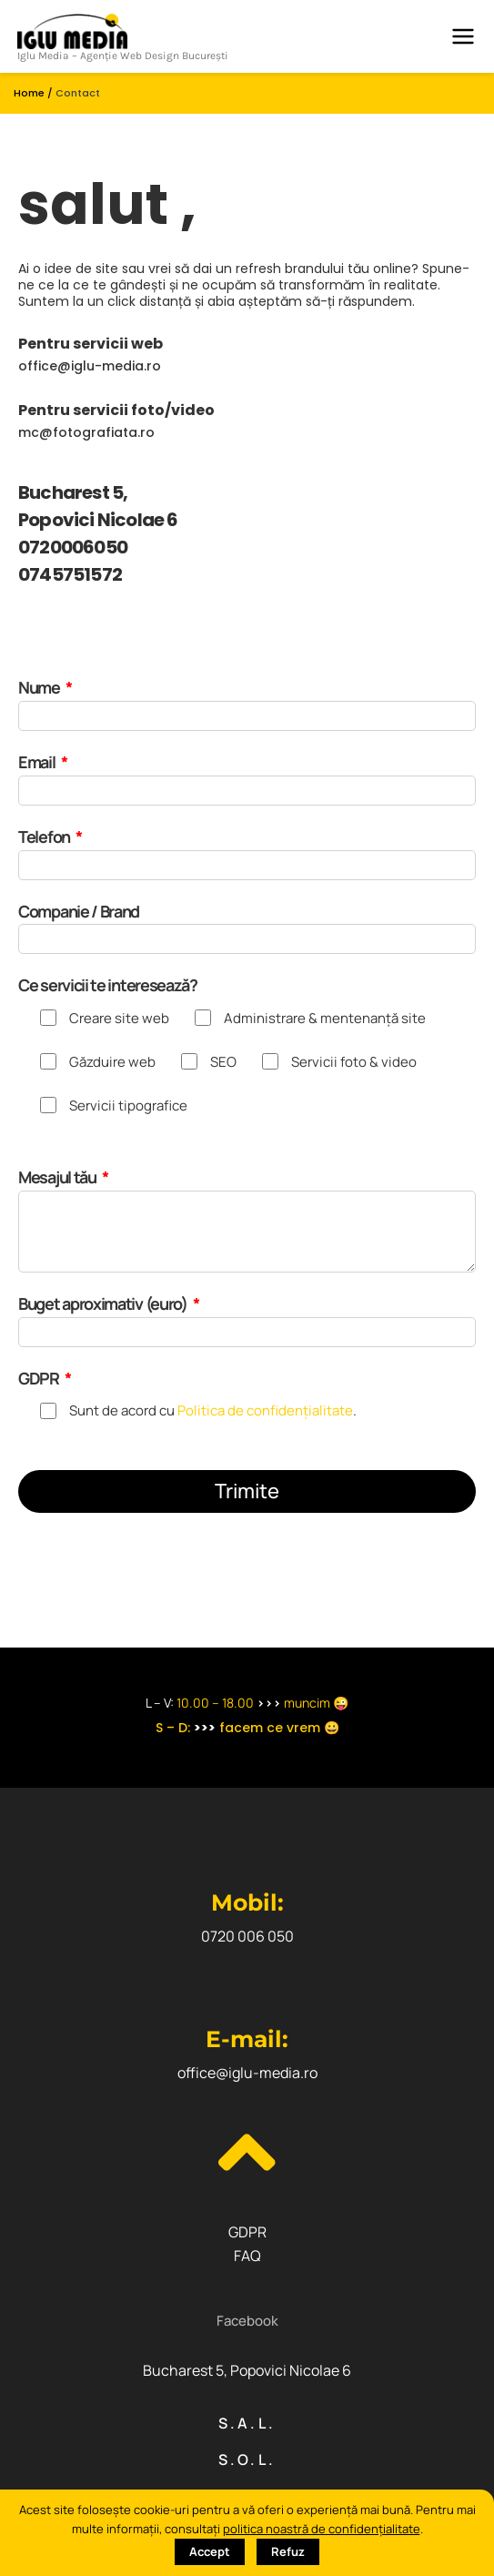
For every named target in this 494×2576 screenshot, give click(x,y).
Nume (40, 687)
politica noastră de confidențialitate (321, 2528)
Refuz (288, 2551)
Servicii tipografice (128, 1105)
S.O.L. (247, 2459)
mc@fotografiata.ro (86, 432)
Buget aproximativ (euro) (104, 1303)
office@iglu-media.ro (89, 366)
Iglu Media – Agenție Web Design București (122, 55)
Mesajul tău (58, 1177)
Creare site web (119, 1018)
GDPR (40, 1378)
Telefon (45, 836)
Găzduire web (112, 1061)
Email (37, 762)
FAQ (247, 2256)
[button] (247, 2320)
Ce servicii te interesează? (107, 985)
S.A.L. (247, 2423)
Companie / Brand (78, 911)
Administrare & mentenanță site (325, 1018)
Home (29, 93)
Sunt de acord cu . (213, 1410)
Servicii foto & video (354, 1061)
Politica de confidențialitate (265, 1410)
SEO (223, 1061)
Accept (209, 2551)
